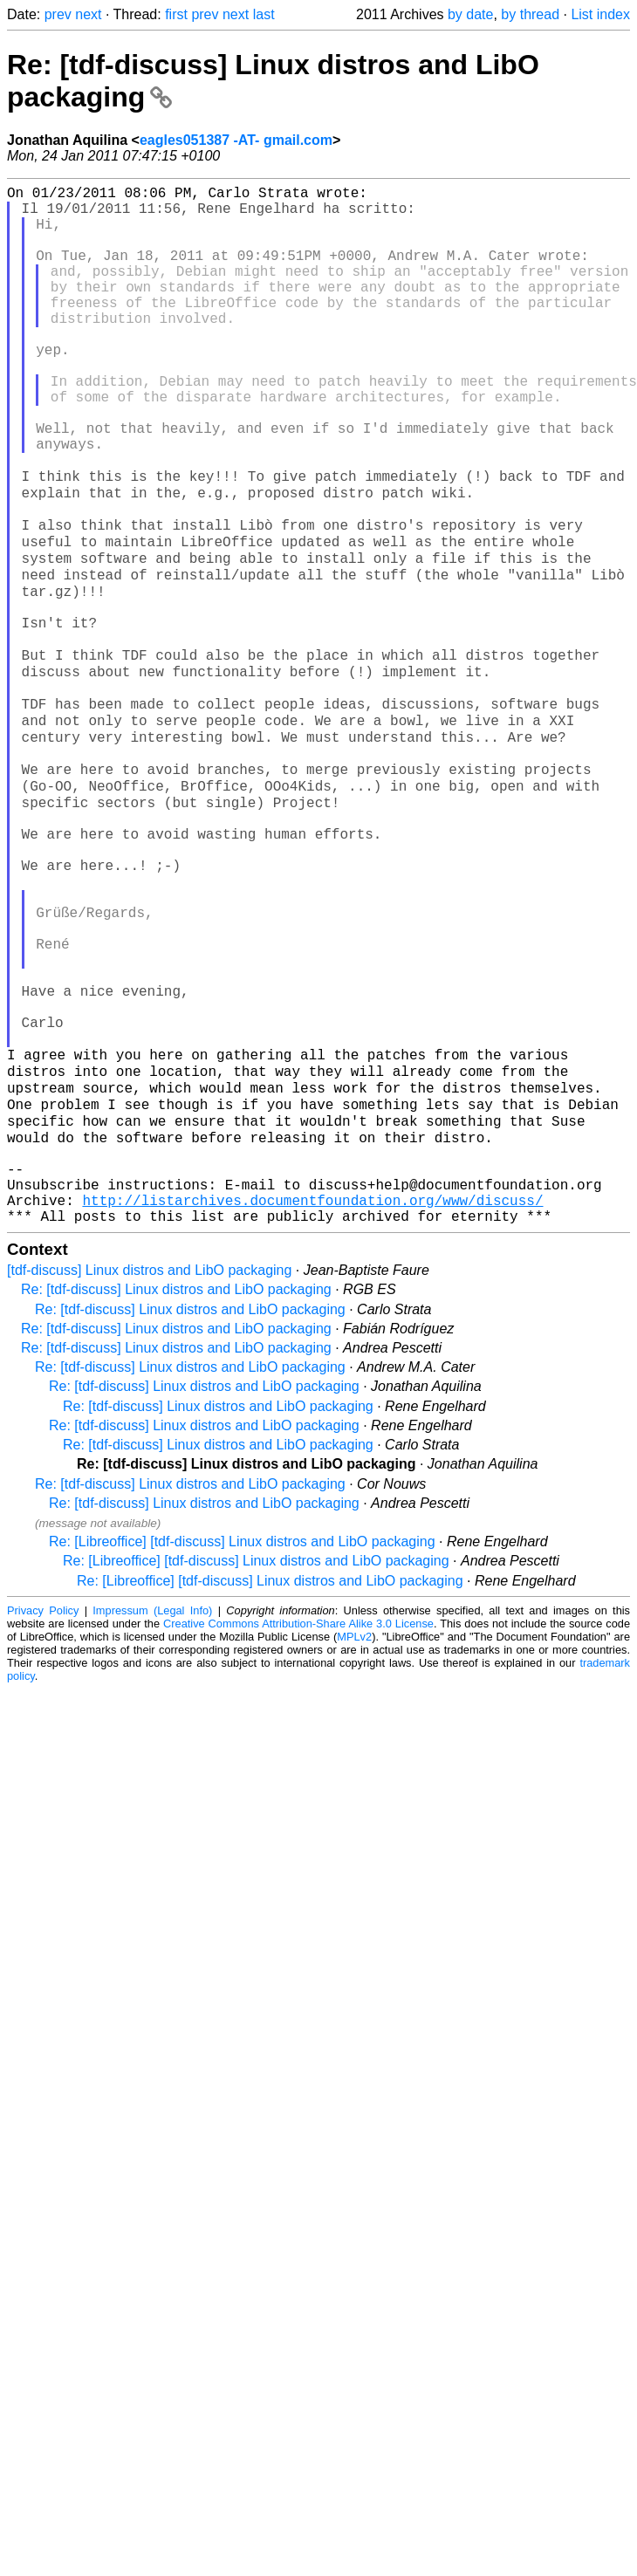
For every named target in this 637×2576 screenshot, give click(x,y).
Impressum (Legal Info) (152, 1819)
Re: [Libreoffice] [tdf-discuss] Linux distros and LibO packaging (242, 1750)
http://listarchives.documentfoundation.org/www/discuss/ (312, 1405)
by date (470, 14)
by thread (530, 14)
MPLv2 (354, 1845)
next (88, 14)
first (176, 14)
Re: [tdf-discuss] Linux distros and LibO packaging (176, 1497)
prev (58, 14)
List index (600, 14)
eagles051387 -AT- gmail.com (236, 140)
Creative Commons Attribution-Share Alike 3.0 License (298, 1832)
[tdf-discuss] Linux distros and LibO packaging (149, 1478)
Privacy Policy (43, 1819)
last (264, 14)
